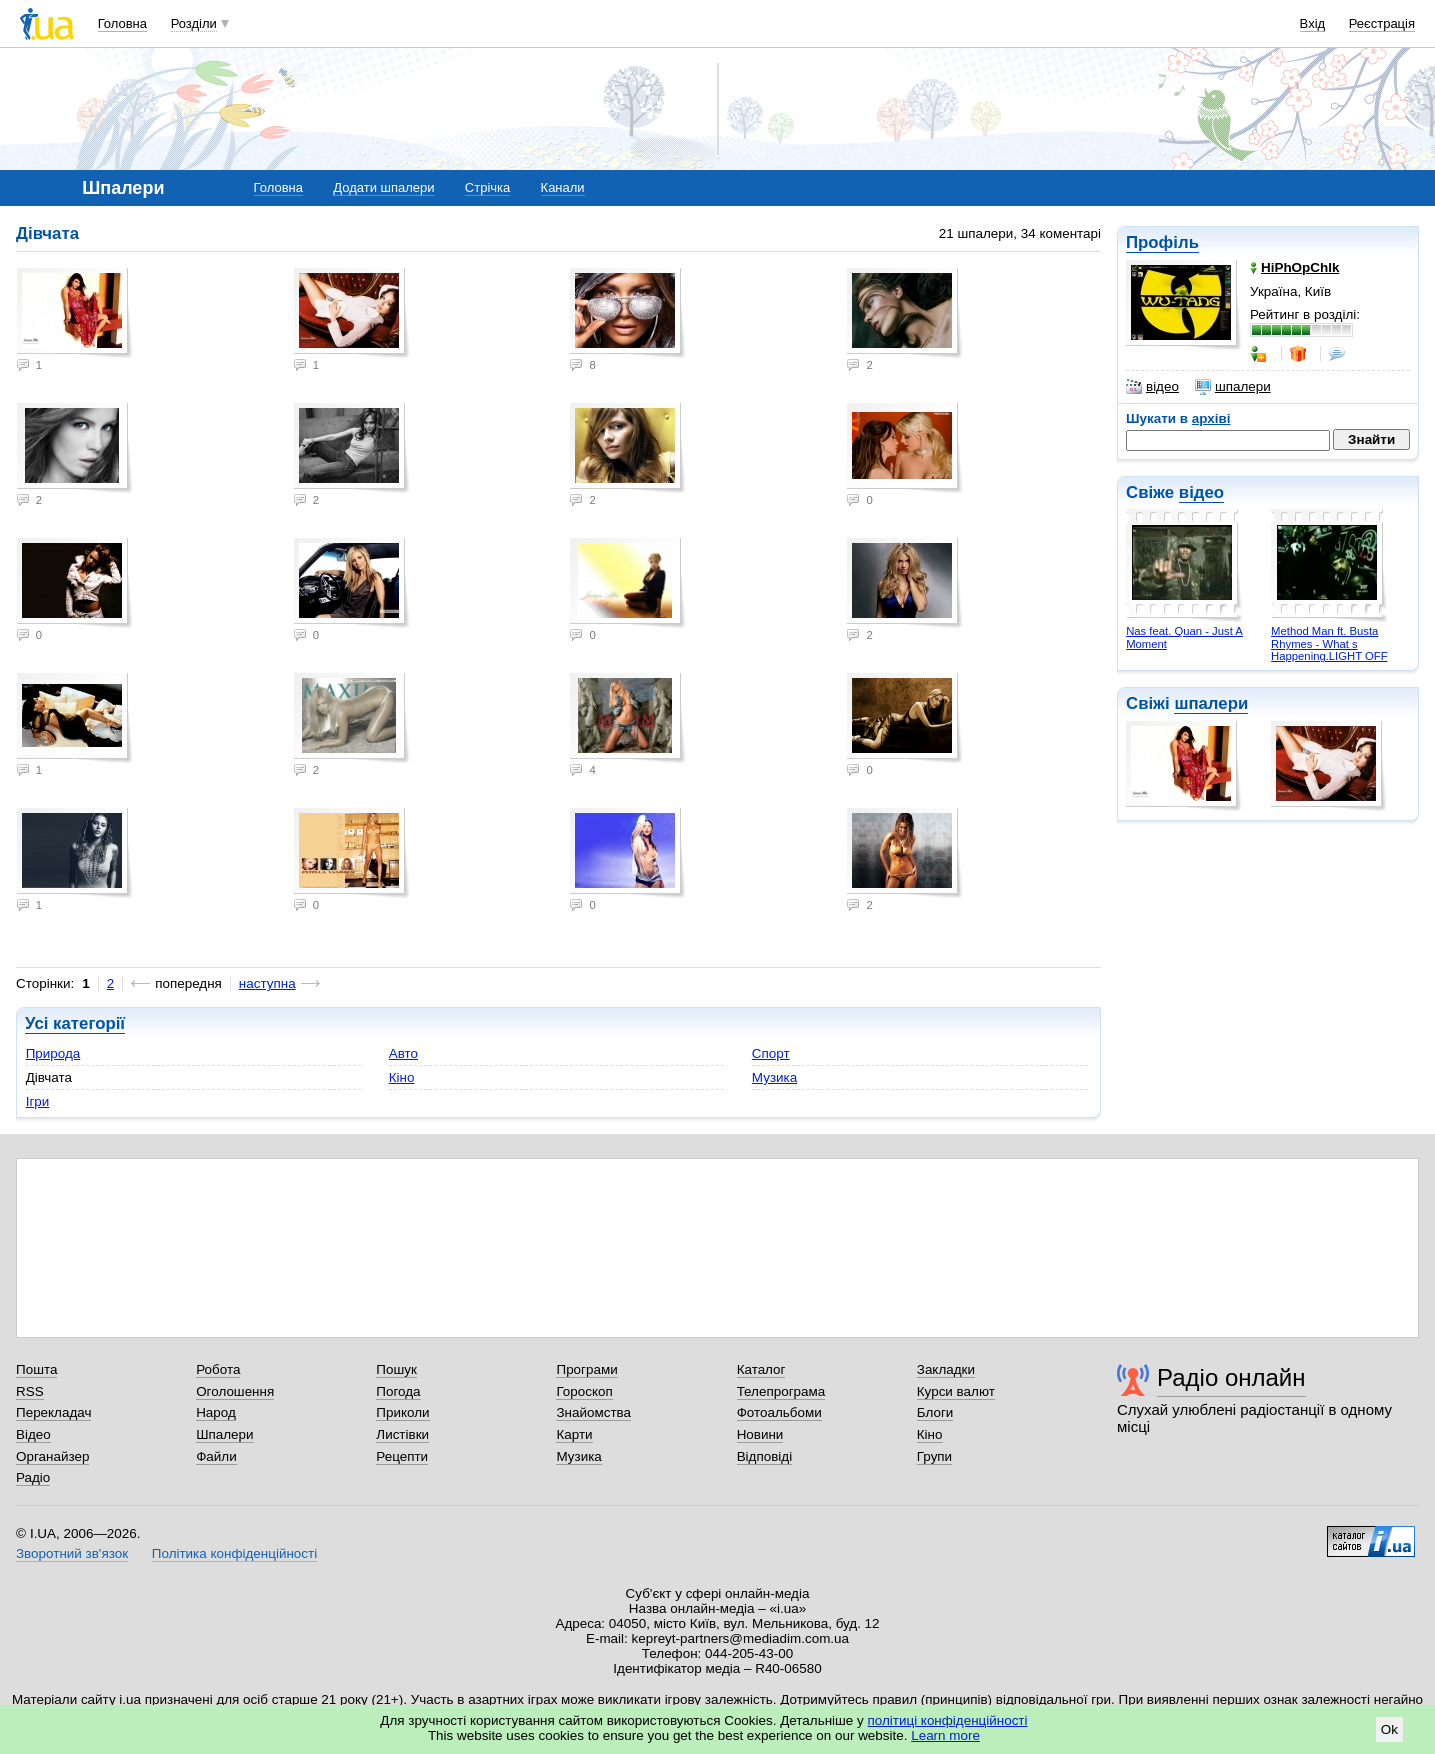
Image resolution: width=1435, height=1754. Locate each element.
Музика (774, 1077)
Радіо (33, 1477)
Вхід (1313, 23)
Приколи (402, 1412)
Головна (122, 23)
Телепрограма (781, 1391)
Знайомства (593, 1412)
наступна (267, 983)
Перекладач (53, 1412)
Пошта (36, 1369)
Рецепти (402, 1456)
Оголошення (235, 1391)
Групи (934, 1456)
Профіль (1162, 242)
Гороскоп (584, 1391)
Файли (216, 1456)
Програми (586, 1369)
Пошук (396, 1369)
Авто (403, 1053)
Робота (218, 1369)
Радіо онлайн (1231, 1377)
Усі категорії (75, 1023)
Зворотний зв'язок (72, 1553)
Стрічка (487, 187)
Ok (1389, 1729)
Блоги (935, 1412)
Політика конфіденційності (234, 1553)
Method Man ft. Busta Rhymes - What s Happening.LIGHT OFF (1329, 643)
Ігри (38, 1101)
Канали (563, 187)
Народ (216, 1412)
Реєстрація (1382, 23)
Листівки (402, 1434)
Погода (398, 1391)
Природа (53, 1053)
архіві (1211, 418)
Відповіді (765, 1456)
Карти (574, 1434)
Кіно (402, 1077)
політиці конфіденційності (948, 1720)
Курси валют (956, 1391)
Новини (760, 1434)
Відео (33, 1434)
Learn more (945, 1735)
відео (1152, 387)
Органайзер (52, 1456)
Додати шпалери (383, 187)
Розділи (194, 23)
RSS (30, 1391)
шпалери (1233, 387)
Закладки (946, 1369)
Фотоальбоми (779, 1412)
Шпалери (224, 1434)
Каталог (761, 1369)
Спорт (771, 1053)
